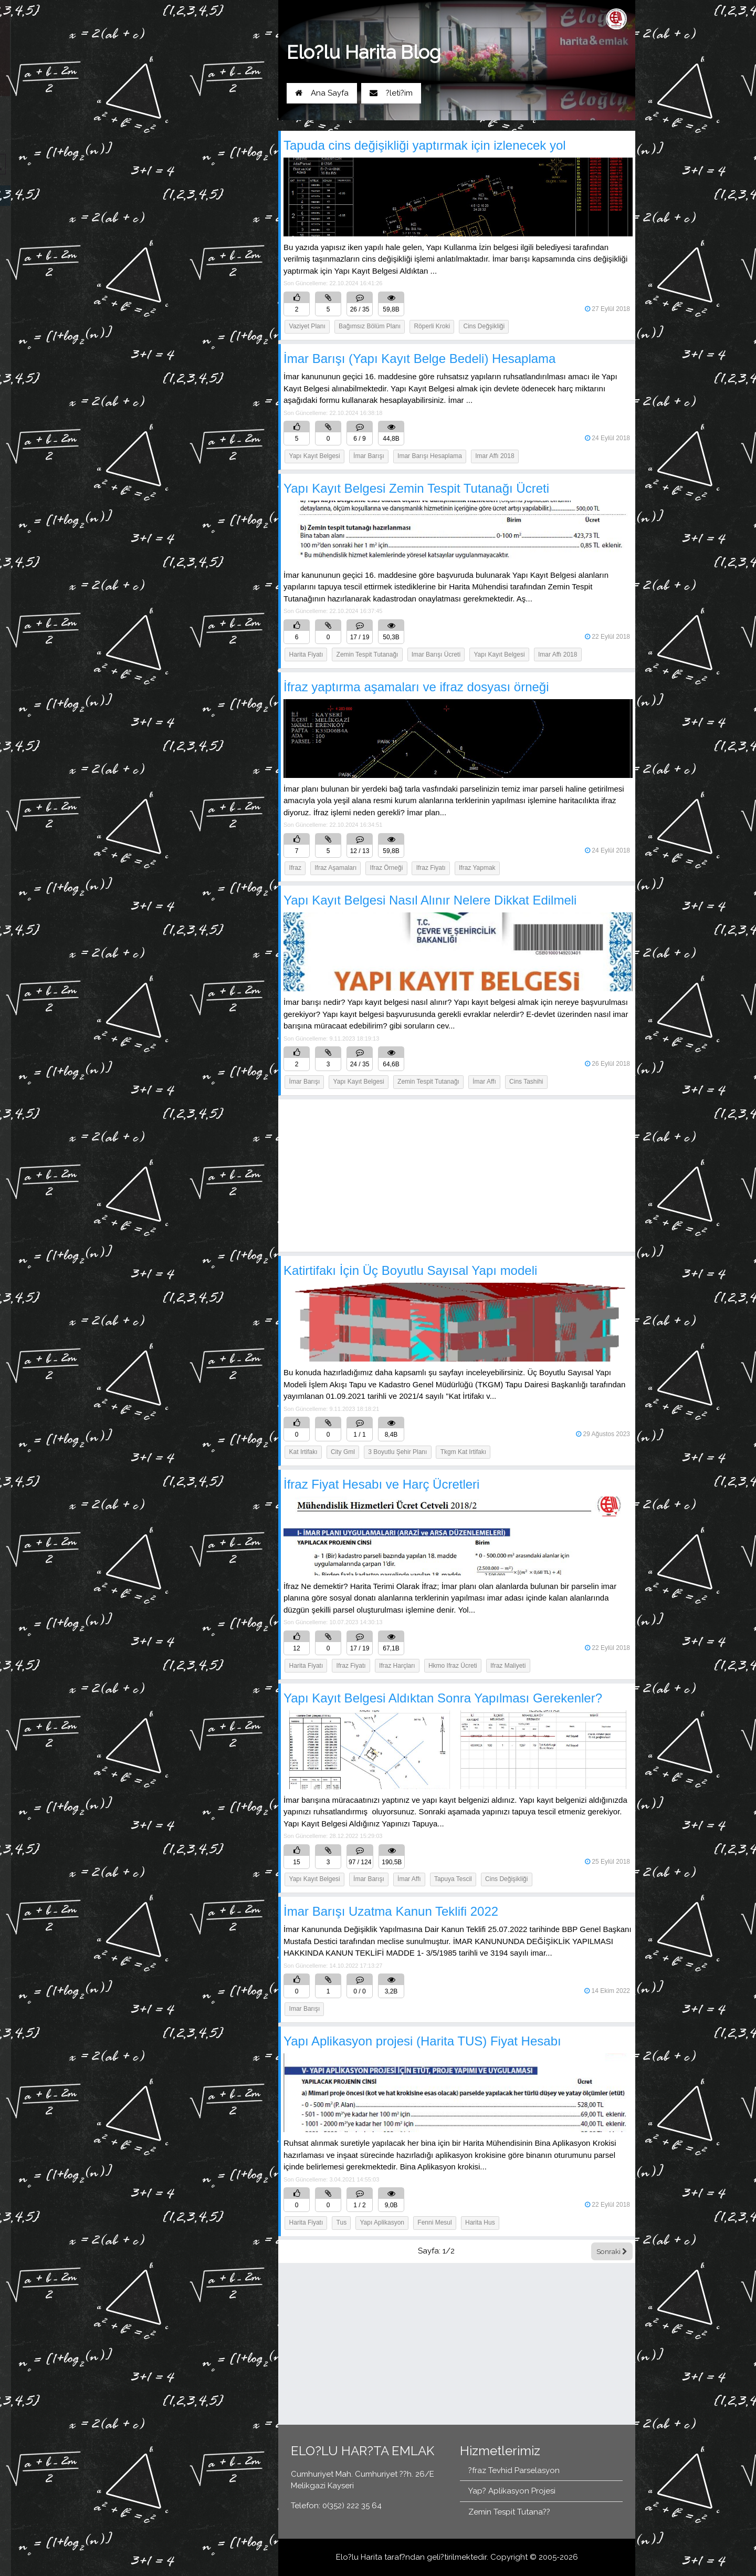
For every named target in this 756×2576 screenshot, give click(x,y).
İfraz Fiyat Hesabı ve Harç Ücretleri (381, 1484)
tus (342, 2222)
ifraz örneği (386, 867)
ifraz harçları (397, 1665)
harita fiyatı (306, 1665)
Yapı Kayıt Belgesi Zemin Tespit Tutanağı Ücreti (416, 488)
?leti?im (391, 93)
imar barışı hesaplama (429, 456)
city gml (343, 1452)
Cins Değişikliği (506, 1879)
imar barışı (304, 2008)
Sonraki (611, 2251)
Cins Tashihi (526, 1081)
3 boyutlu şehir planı (397, 1452)
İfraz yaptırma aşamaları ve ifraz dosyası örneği (416, 687)
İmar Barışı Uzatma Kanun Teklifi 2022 (391, 1911)
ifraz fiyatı (431, 867)
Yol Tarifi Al (166, 118)
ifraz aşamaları (335, 867)
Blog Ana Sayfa (168, 195)
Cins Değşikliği (484, 326)
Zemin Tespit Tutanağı (428, 1081)
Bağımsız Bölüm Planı (370, 326)
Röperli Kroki (432, 326)
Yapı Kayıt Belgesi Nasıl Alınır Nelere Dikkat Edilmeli (430, 900)
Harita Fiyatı (306, 654)
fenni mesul (434, 2222)
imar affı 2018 (494, 456)
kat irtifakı (303, 1452)
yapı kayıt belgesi (499, 654)
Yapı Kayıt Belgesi (314, 456)
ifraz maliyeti (508, 1665)
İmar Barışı (368, 456)
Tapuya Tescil (453, 1879)
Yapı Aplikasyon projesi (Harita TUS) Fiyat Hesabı (422, 2041)
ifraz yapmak (477, 867)
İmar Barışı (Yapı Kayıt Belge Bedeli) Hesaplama (419, 358)
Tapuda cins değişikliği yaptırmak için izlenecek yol (425, 145)
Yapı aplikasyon (382, 2222)
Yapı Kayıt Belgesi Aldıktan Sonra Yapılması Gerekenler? (443, 1698)
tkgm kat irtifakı (463, 1452)
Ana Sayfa (322, 93)
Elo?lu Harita (359, 2557)
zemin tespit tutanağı (367, 654)
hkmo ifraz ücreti (452, 1665)
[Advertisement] (457, 1175)
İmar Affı (484, 1081)
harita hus (480, 2222)
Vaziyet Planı (307, 326)
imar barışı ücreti (436, 654)
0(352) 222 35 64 (233, 118)
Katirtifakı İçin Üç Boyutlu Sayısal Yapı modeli (410, 1270)
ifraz (295, 867)
